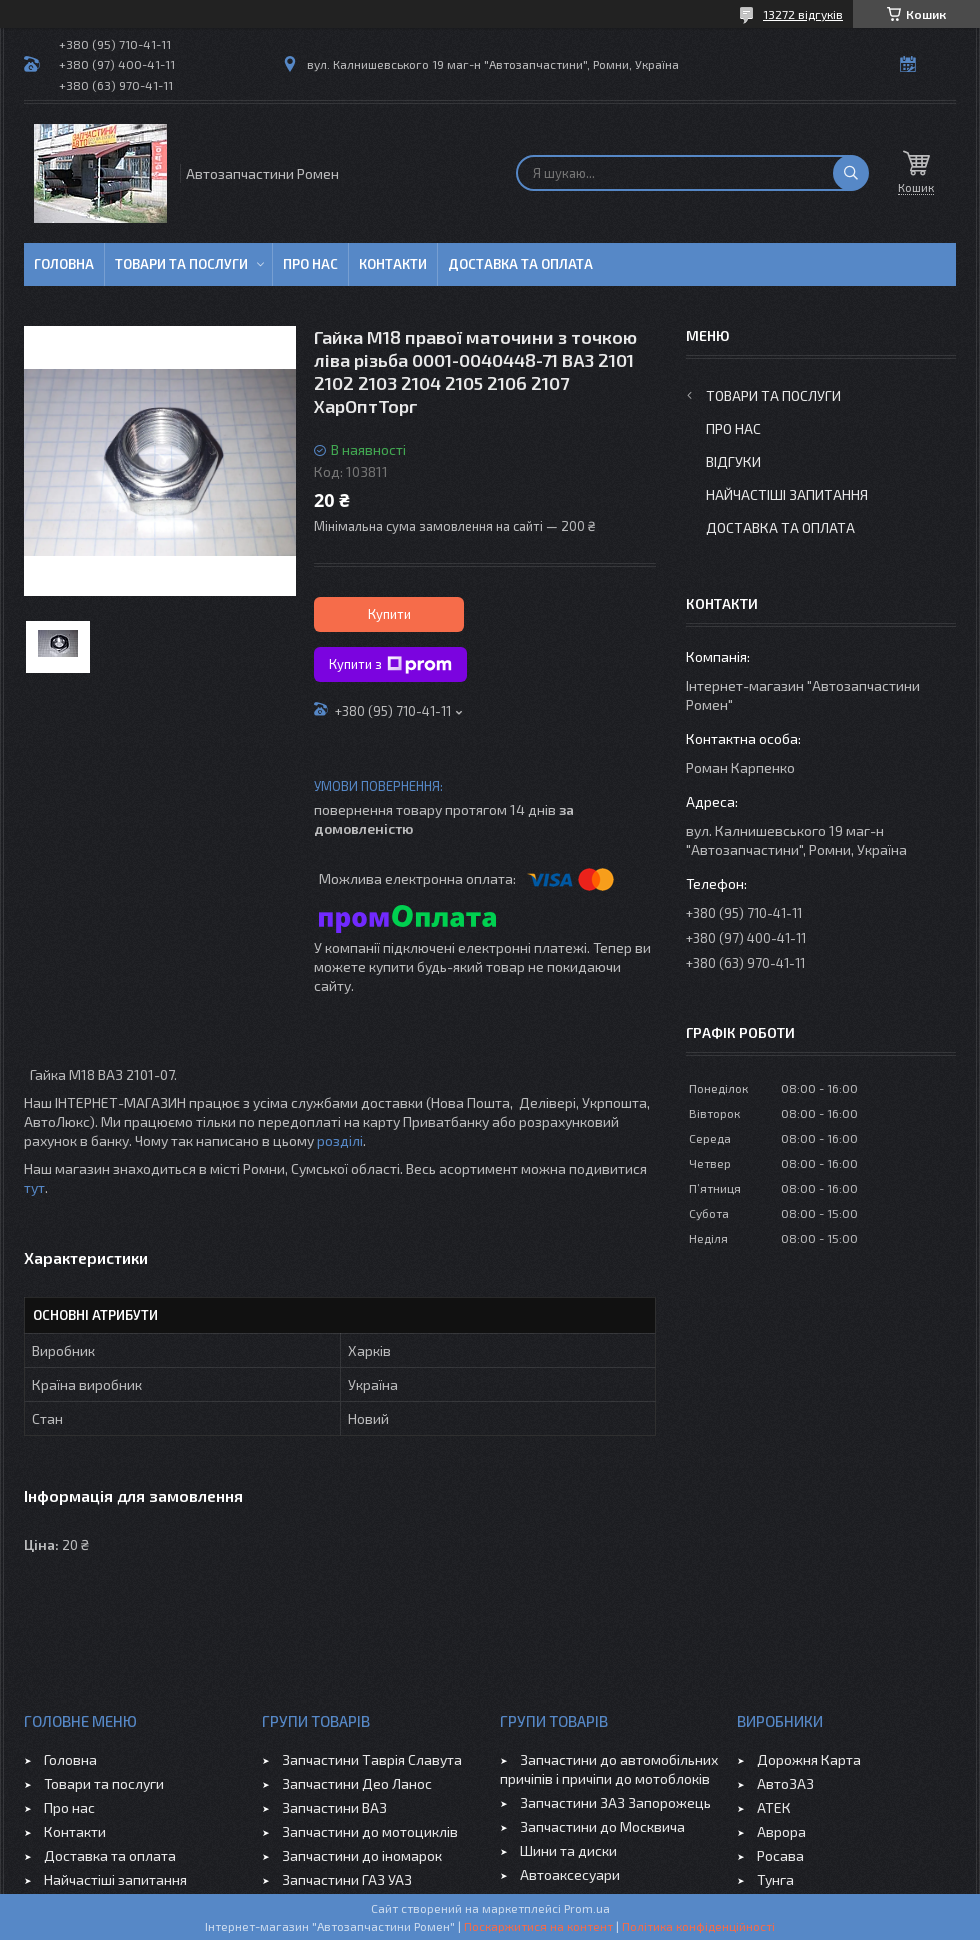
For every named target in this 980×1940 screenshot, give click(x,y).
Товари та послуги (181, 264)
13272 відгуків (803, 14)
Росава (780, 1855)
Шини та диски (568, 1850)
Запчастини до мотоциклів (370, 1831)
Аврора (781, 1831)
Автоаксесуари (570, 1874)
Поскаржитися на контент (538, 1926)
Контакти (393, 264)
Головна (64, 264)
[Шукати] (851, 173)
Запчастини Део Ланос (357, 1783)
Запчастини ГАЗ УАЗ (347, 1879)
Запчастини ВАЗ (334, 1807)
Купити (389, 614)
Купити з (390, 665)
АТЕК (774, 1807)
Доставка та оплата (520, 264)
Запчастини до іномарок (362, 1855)
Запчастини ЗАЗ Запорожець (615, 1802)
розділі (340, 1140)
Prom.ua (587, 1908)
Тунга (775, 1879)
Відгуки (733, 461)
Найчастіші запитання (787, 494)
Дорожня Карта (809, 1759)
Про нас (310, 264)
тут (34, 1187)
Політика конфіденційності (698, 1926)
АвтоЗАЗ (785, 1783)
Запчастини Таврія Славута (372, 1759)
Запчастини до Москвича (602, 1826)
